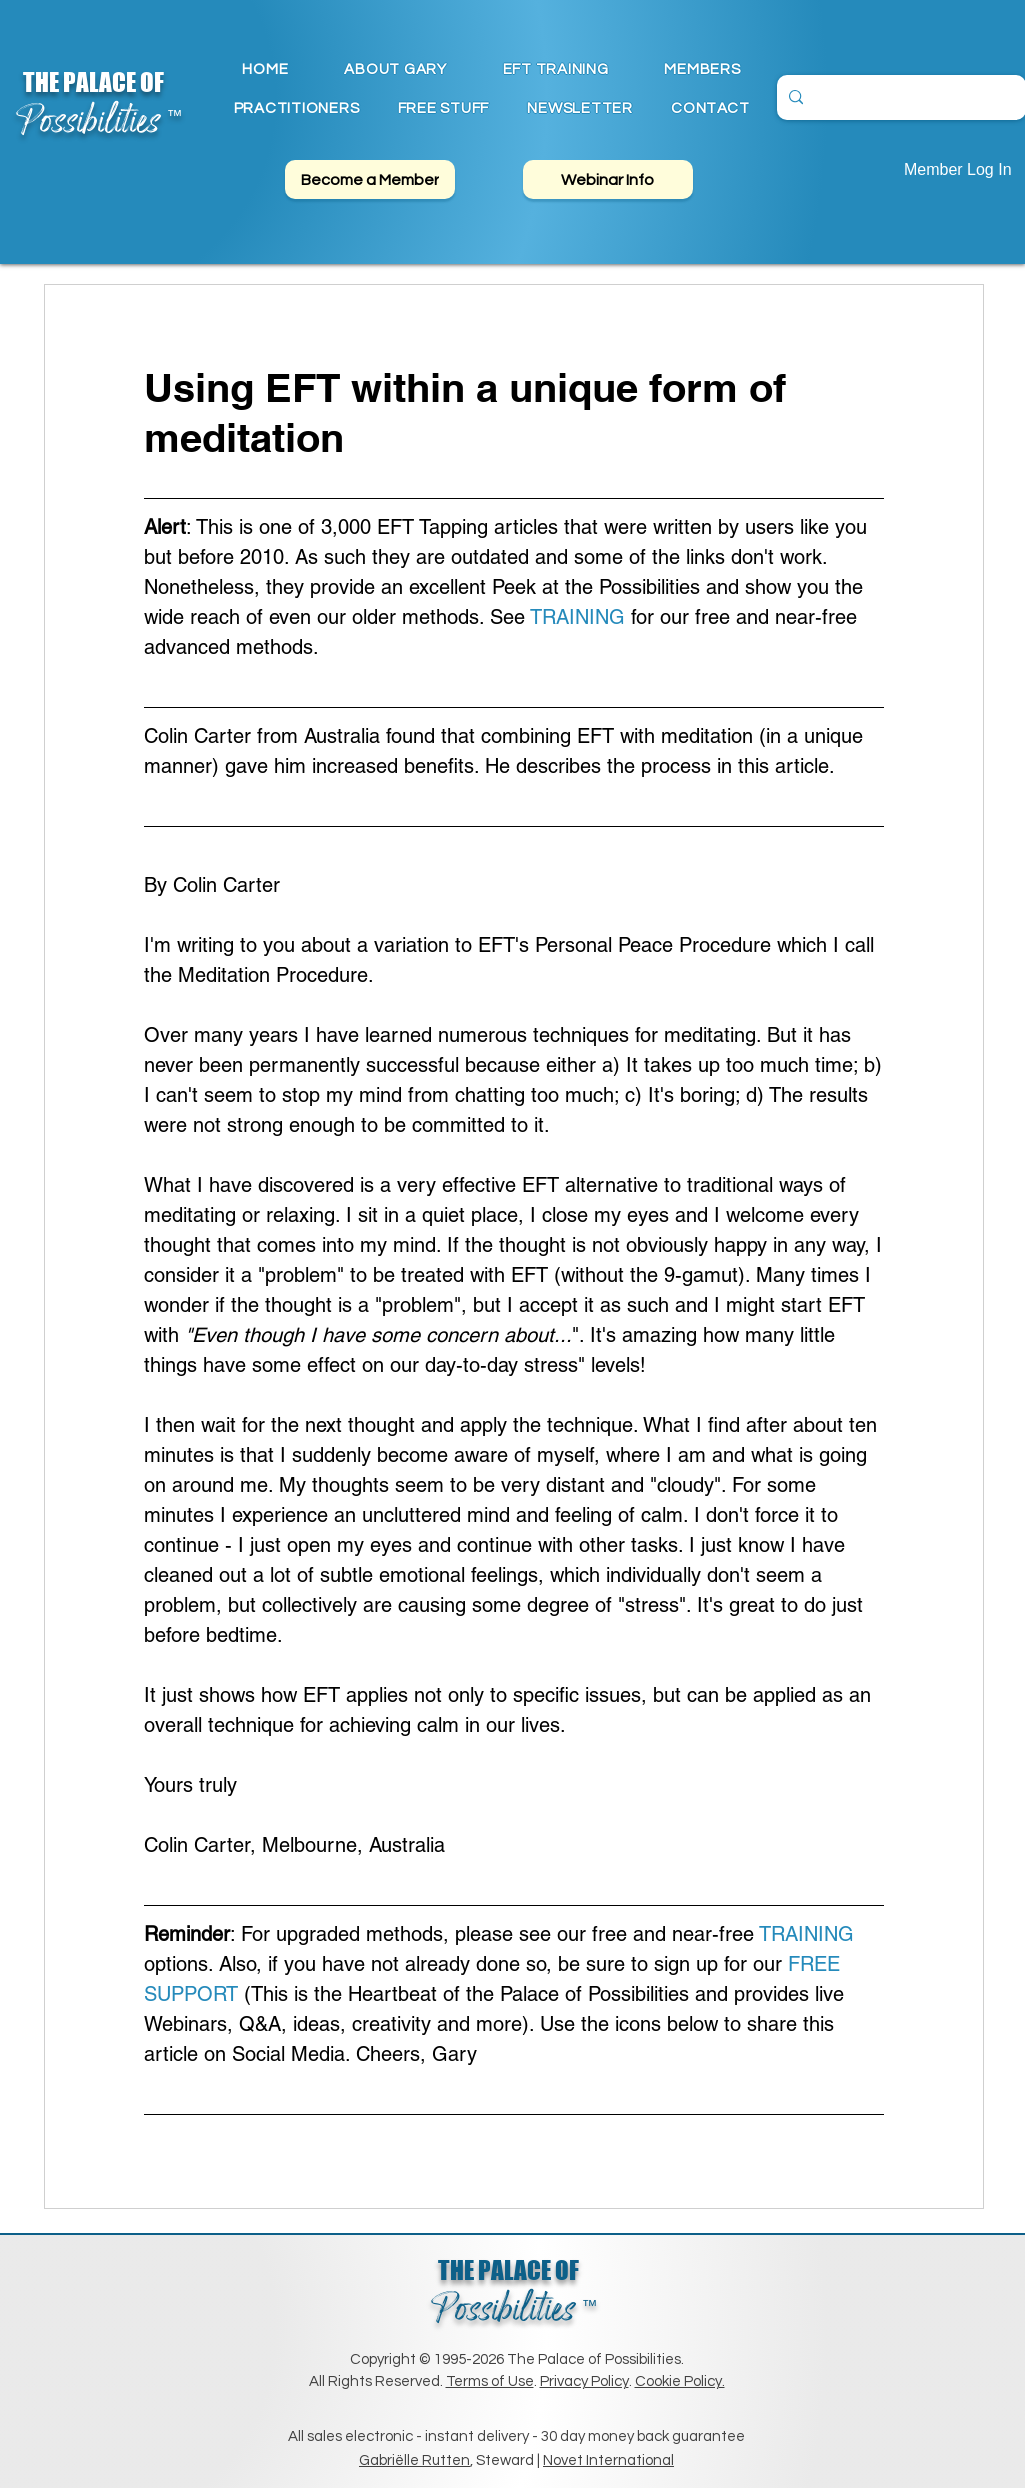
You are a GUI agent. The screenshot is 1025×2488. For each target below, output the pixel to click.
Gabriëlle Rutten (414, 2460)
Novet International (608, 2460)
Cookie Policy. (680, 2381)
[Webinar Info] (608, 179)
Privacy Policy (584, 2381)
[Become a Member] (370, 179)
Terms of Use (490, 2381)
